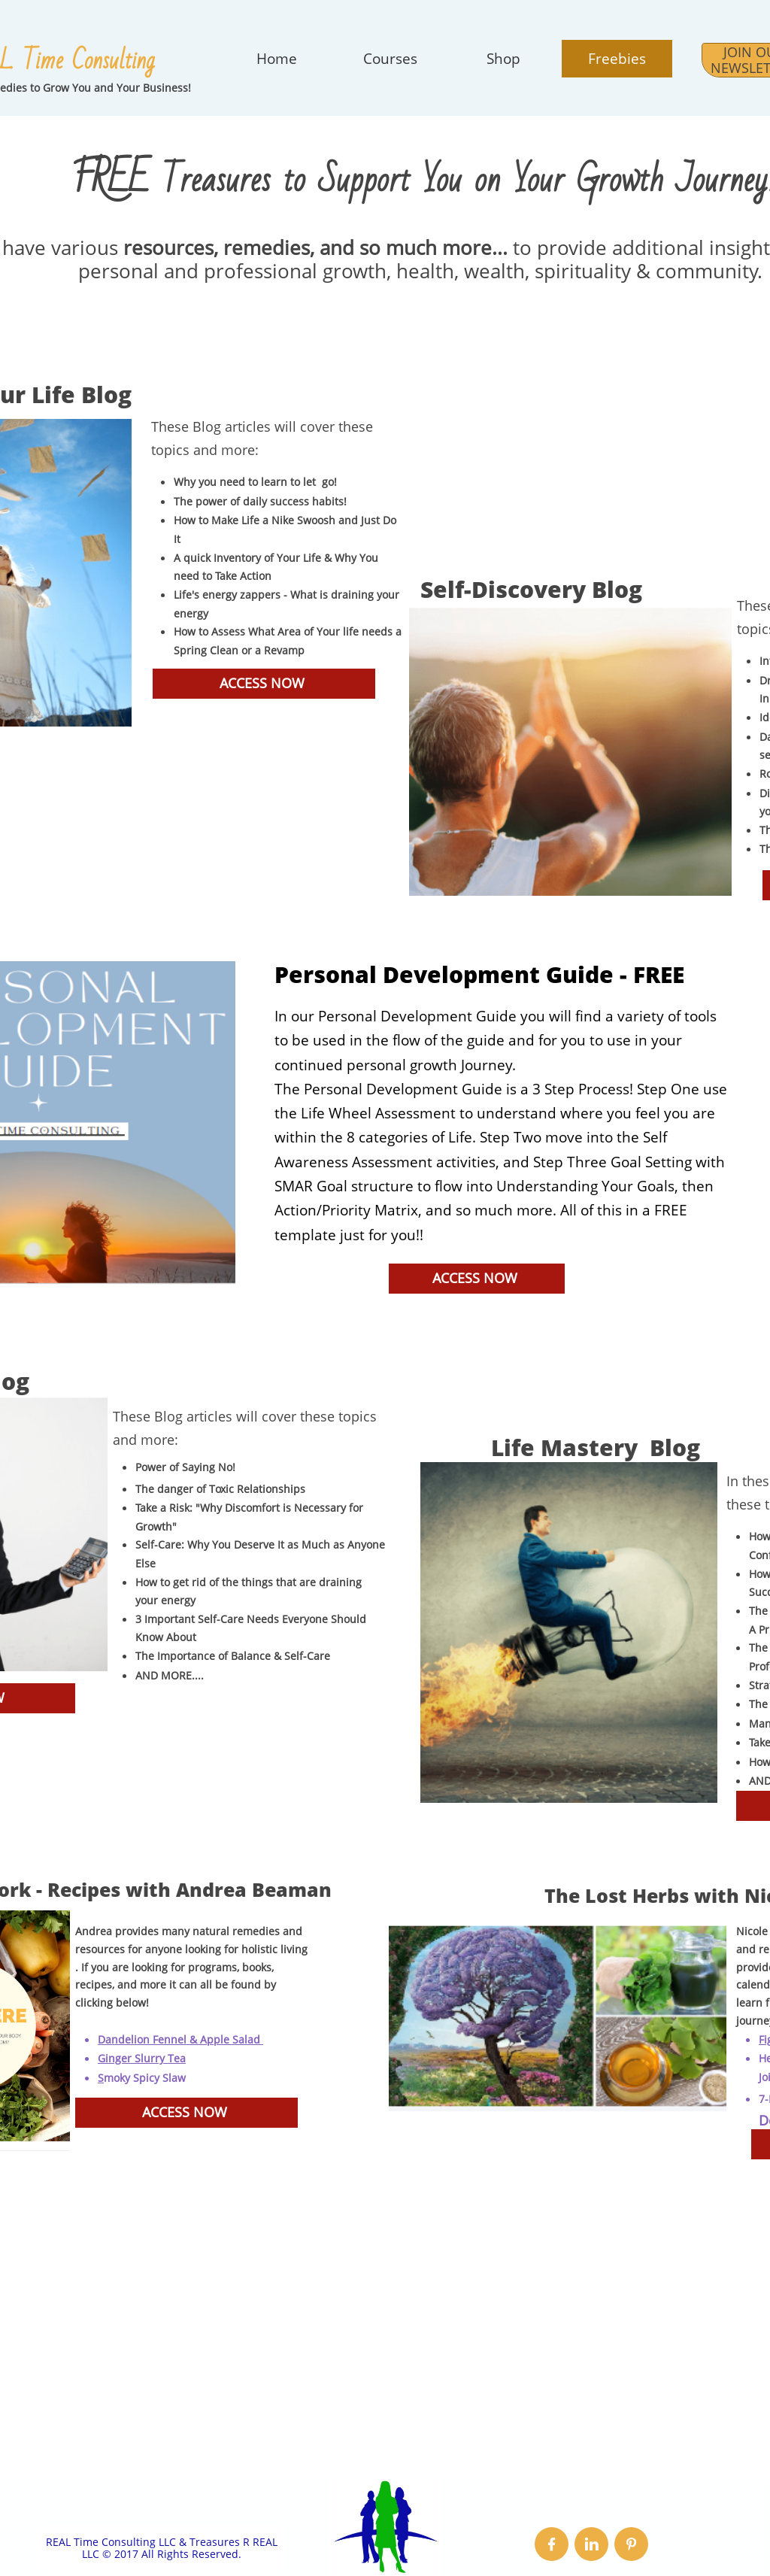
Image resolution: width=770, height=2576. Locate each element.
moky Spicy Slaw (145, 2078)
